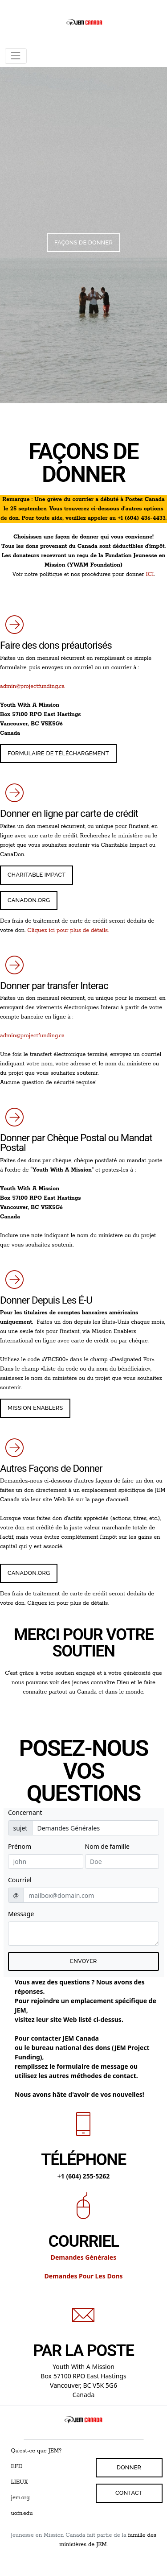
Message (21, 1913)
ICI (150, 574)
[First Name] (45, 1861)
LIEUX (19, 2482)
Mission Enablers (35, 1407)
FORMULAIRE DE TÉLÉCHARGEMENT (58, 753)
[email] (91, 1895)
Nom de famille (107, 1846)
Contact (129, 2492)
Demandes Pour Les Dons (83, 2276)
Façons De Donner (83, 242)
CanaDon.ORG (29, 900)
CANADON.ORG (29, 1573)
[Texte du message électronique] (83, 1934)
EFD (17, 2466)
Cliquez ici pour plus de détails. (68, 930)
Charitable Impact (36, 874)
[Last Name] (122, 1861)
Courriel (20, 1880)
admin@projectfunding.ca (32, 686)
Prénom (19, 1846)
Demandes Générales (84, 2257)
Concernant (25, 1812)
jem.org (20, 2497)
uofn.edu (22, 2513)
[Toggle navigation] (16, 56)
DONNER (129, 2467)
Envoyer (83, 1961)
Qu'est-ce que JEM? (36, 2451)
